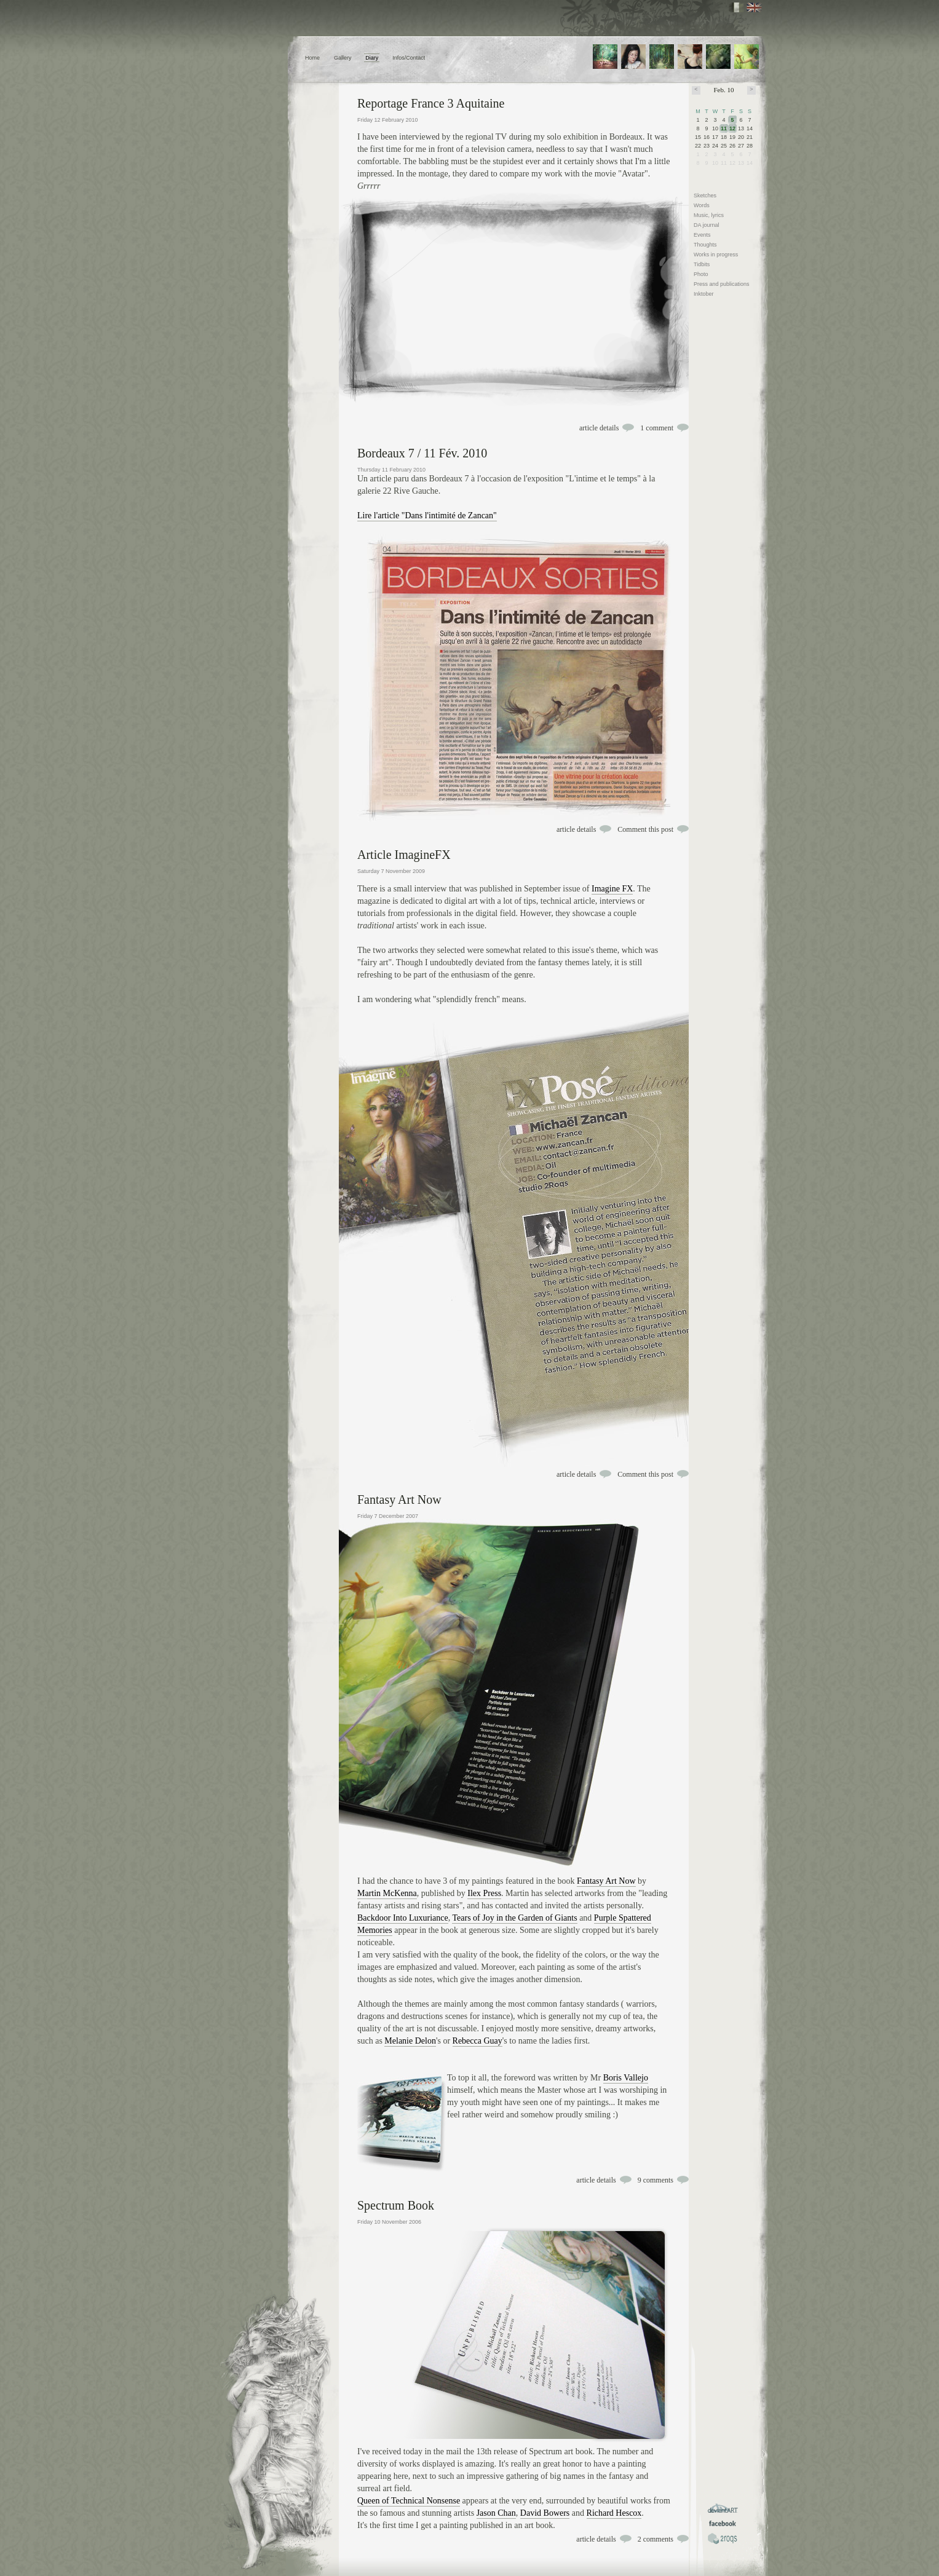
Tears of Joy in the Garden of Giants (514, 1917)
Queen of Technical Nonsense (408, 2500)
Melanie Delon (410, 2040)
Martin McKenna (387, 1893)
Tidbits (702, 264)
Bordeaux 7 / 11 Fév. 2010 (422, 453)
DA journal (706, 225)
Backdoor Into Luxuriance (402, 1917)
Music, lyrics (709, 215)
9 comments (655, 2180)
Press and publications (722, 284)
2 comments (655, 2539)
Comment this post (645, 829)
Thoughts (705, 245)
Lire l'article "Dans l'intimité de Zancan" (427, 515)
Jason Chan (496, 2513)
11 (724, 128)
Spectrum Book (395, 2205)
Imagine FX (612, 888)
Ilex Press (484, 1893)
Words (702, 205)
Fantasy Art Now (399, 1499)
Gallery (343, 58)
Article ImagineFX (404, 854)
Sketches (705, 195)
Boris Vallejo (625, 2077)
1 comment (656, 428)
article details (599, 428)
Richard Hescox (614, 2513)
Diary (371, 58)
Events (702, 235)
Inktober (704, 294)
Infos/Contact (408, 58)
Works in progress (716, 254)
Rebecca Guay (477, 2040)
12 (732, 128)
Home (312, 58)
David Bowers (545, 2513)
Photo (701, 274)
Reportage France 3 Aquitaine (430, 103)
